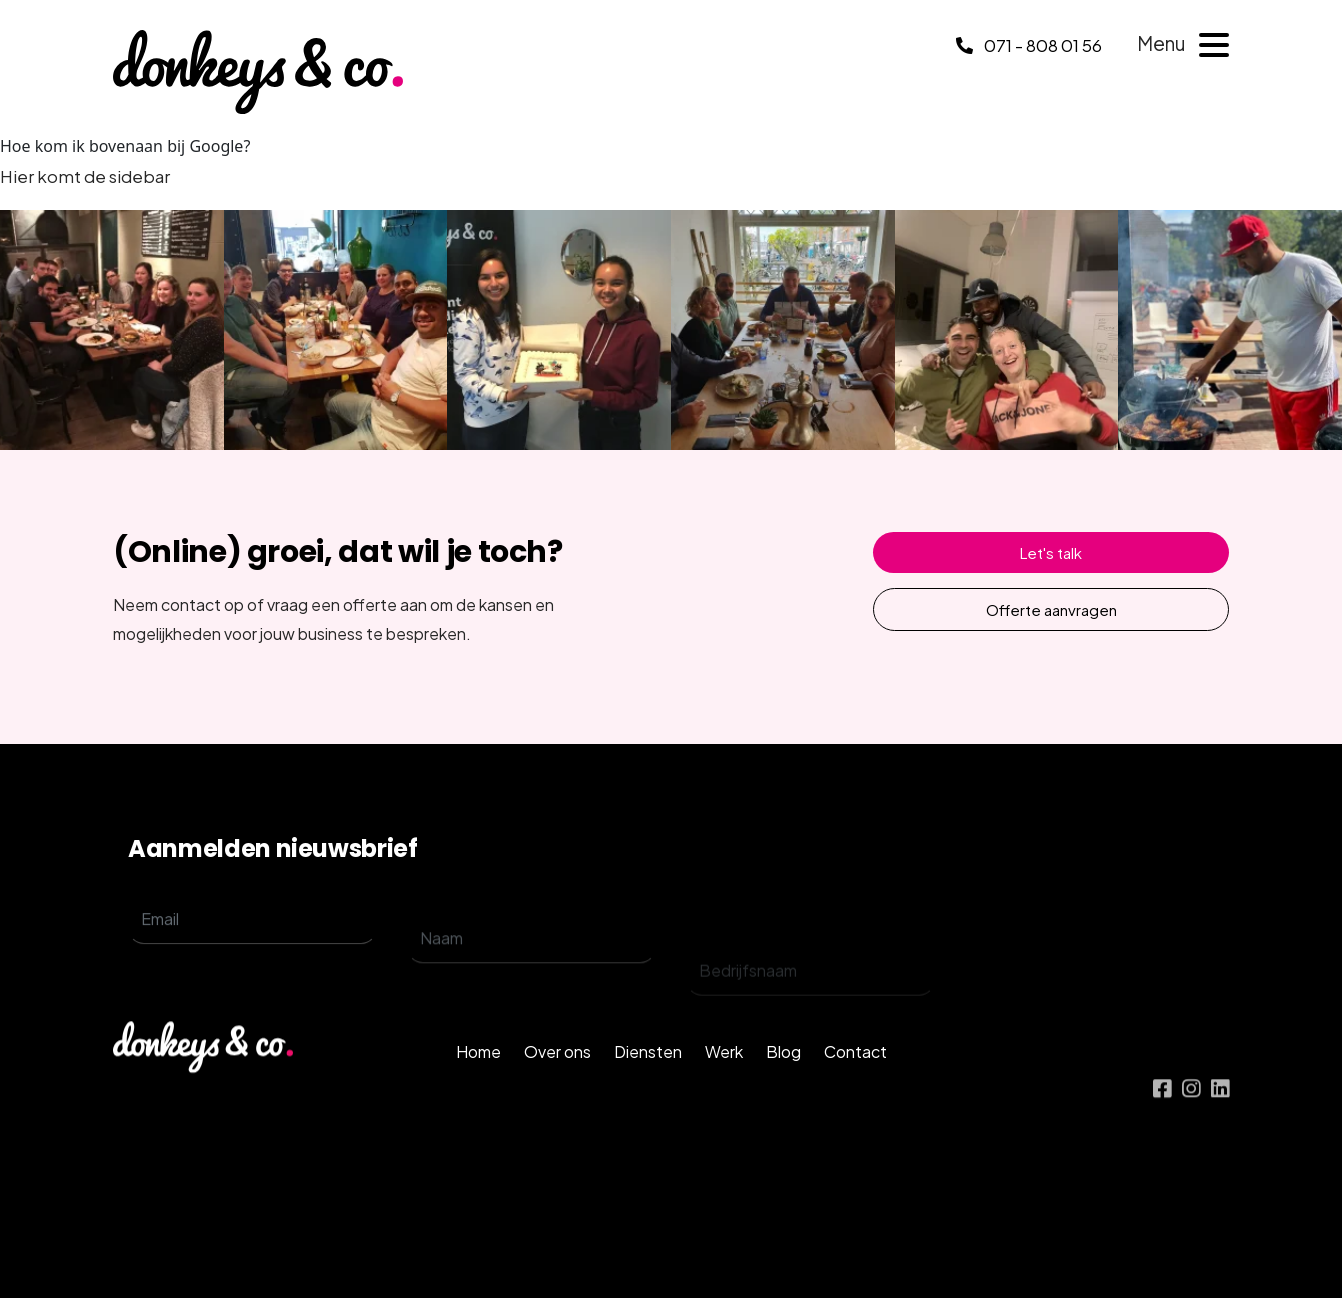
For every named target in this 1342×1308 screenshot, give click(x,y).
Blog (783, 1085)
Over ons (557, 1085)
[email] (252, 943)
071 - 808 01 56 (1029, 45)
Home (478, 1085)
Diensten (648, 1085)
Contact (855, 1085)
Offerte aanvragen (1051, 609)
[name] (531, 978)
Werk (724, 1085)
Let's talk (1051, 552)
